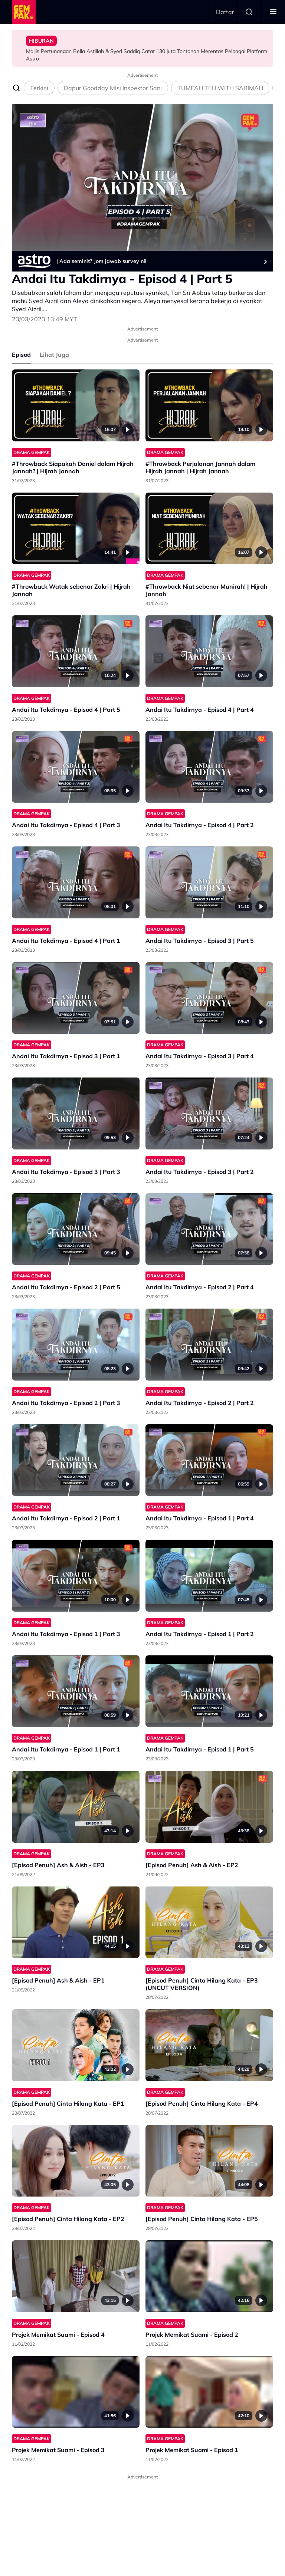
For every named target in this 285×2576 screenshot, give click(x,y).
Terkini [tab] (39, 88)
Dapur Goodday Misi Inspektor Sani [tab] (113, 88)
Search (249, 12)
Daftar (225, 12)
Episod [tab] (21, 354)
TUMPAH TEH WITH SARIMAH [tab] (220, 88)
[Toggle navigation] (273, 12)
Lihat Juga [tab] (54, 354)
